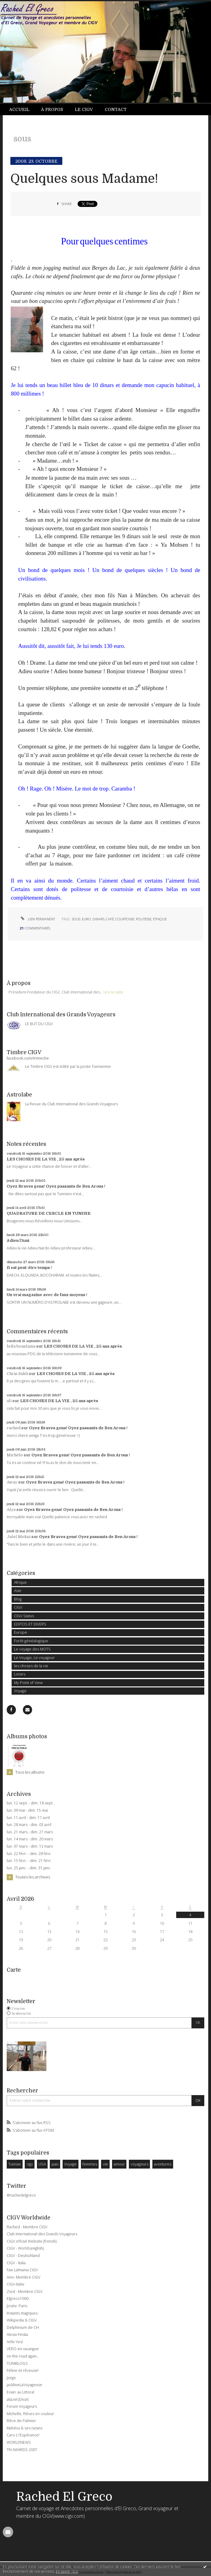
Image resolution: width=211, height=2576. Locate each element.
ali (9, 1400)
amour (119, 2164)
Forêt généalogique (31, 1640)
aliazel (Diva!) (17, 2399)
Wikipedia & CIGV (22, 2320)
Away (12, 1482)
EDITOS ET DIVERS (30, 1624)
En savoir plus (67, 2571)
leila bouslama (21, 1346)
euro (86, 919)
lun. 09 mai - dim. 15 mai (27, 1810)
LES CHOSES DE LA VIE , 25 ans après (46, 1159)
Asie (17, 1590)
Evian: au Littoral (20, 2392)
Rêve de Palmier (21, 2420)
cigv (30, 2164)
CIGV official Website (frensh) (31, 2241)
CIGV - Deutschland (23, 2255)
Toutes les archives (32, 1877)
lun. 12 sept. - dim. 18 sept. (30, 1803)
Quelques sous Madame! (84, 179)
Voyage (20, 1690)
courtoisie (124, 919)
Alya (11, 1509)
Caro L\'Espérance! (23, 2435)
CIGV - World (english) (25, 2248)
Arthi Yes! (15, 2341)
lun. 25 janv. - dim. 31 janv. (29, 1868)
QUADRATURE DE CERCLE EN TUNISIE (49, 1213)
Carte (14, 1970)
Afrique (20, 1582)
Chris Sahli (17, 1373)
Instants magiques (22, 2313)
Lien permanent (37, 919)
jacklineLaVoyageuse (24, 2384)
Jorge (11, 2377)
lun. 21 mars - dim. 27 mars (30, 1832)
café (110, 919)
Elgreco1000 (17, 2298)
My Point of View (28, 1682)
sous (76, 919)
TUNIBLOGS (17, 2363)
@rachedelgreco (21, 2195)
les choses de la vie (31, 1665)
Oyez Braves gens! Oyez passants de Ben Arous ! (56, 1186)
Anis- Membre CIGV (23, 2277)
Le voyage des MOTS (32, 1649)
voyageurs (139, 2164)
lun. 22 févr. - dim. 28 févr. (29, 1853)
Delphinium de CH (23, 2327)
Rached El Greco (64, 2496)
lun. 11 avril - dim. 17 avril (28, 1817)
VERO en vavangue (23, 2348)
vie (105, 2164)
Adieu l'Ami (18, 1240)
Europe (20, 1632)
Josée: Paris (17, 2305)
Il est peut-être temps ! (29, 1267)
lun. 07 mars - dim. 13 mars (30, 1846)
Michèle (15, 1455)
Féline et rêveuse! (22, 2370)
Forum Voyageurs (22, 2406)
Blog (18, 1599)
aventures (162, 2164)
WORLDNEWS (19, 2442)
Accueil (19, 109)
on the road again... (23, 2356)
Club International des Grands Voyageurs (42, 2234)
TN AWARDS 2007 (22, 2449)
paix (55, 2164)
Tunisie (14, 2164)
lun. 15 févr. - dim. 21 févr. (29, 1860)
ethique (160, 919)
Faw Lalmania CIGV (22, 2269)
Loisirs (19, 1674)
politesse (143, 919)
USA (42, 2164)
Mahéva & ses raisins (24, 2428)
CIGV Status (24, 1615)
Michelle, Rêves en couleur (30, 2413)
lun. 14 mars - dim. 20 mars (30, 1839)
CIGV (18, 1607)
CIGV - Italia (16, 2262)
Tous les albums (29, 1772)
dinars (98, 919)
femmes (89, 2164)
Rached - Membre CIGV (27, 2227)
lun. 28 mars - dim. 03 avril (29, 1824)
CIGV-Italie (15, 2284)
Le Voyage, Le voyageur (34, 1657)
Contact (116, 109)
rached (13, 1428)
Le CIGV (84, 109)
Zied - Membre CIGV (24, 2291)
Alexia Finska (17, 2334)
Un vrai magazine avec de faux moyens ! (47, 1294)
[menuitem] (22, 109)
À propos (52, 109)
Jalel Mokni (19, 1536)
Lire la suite (113, 992)
